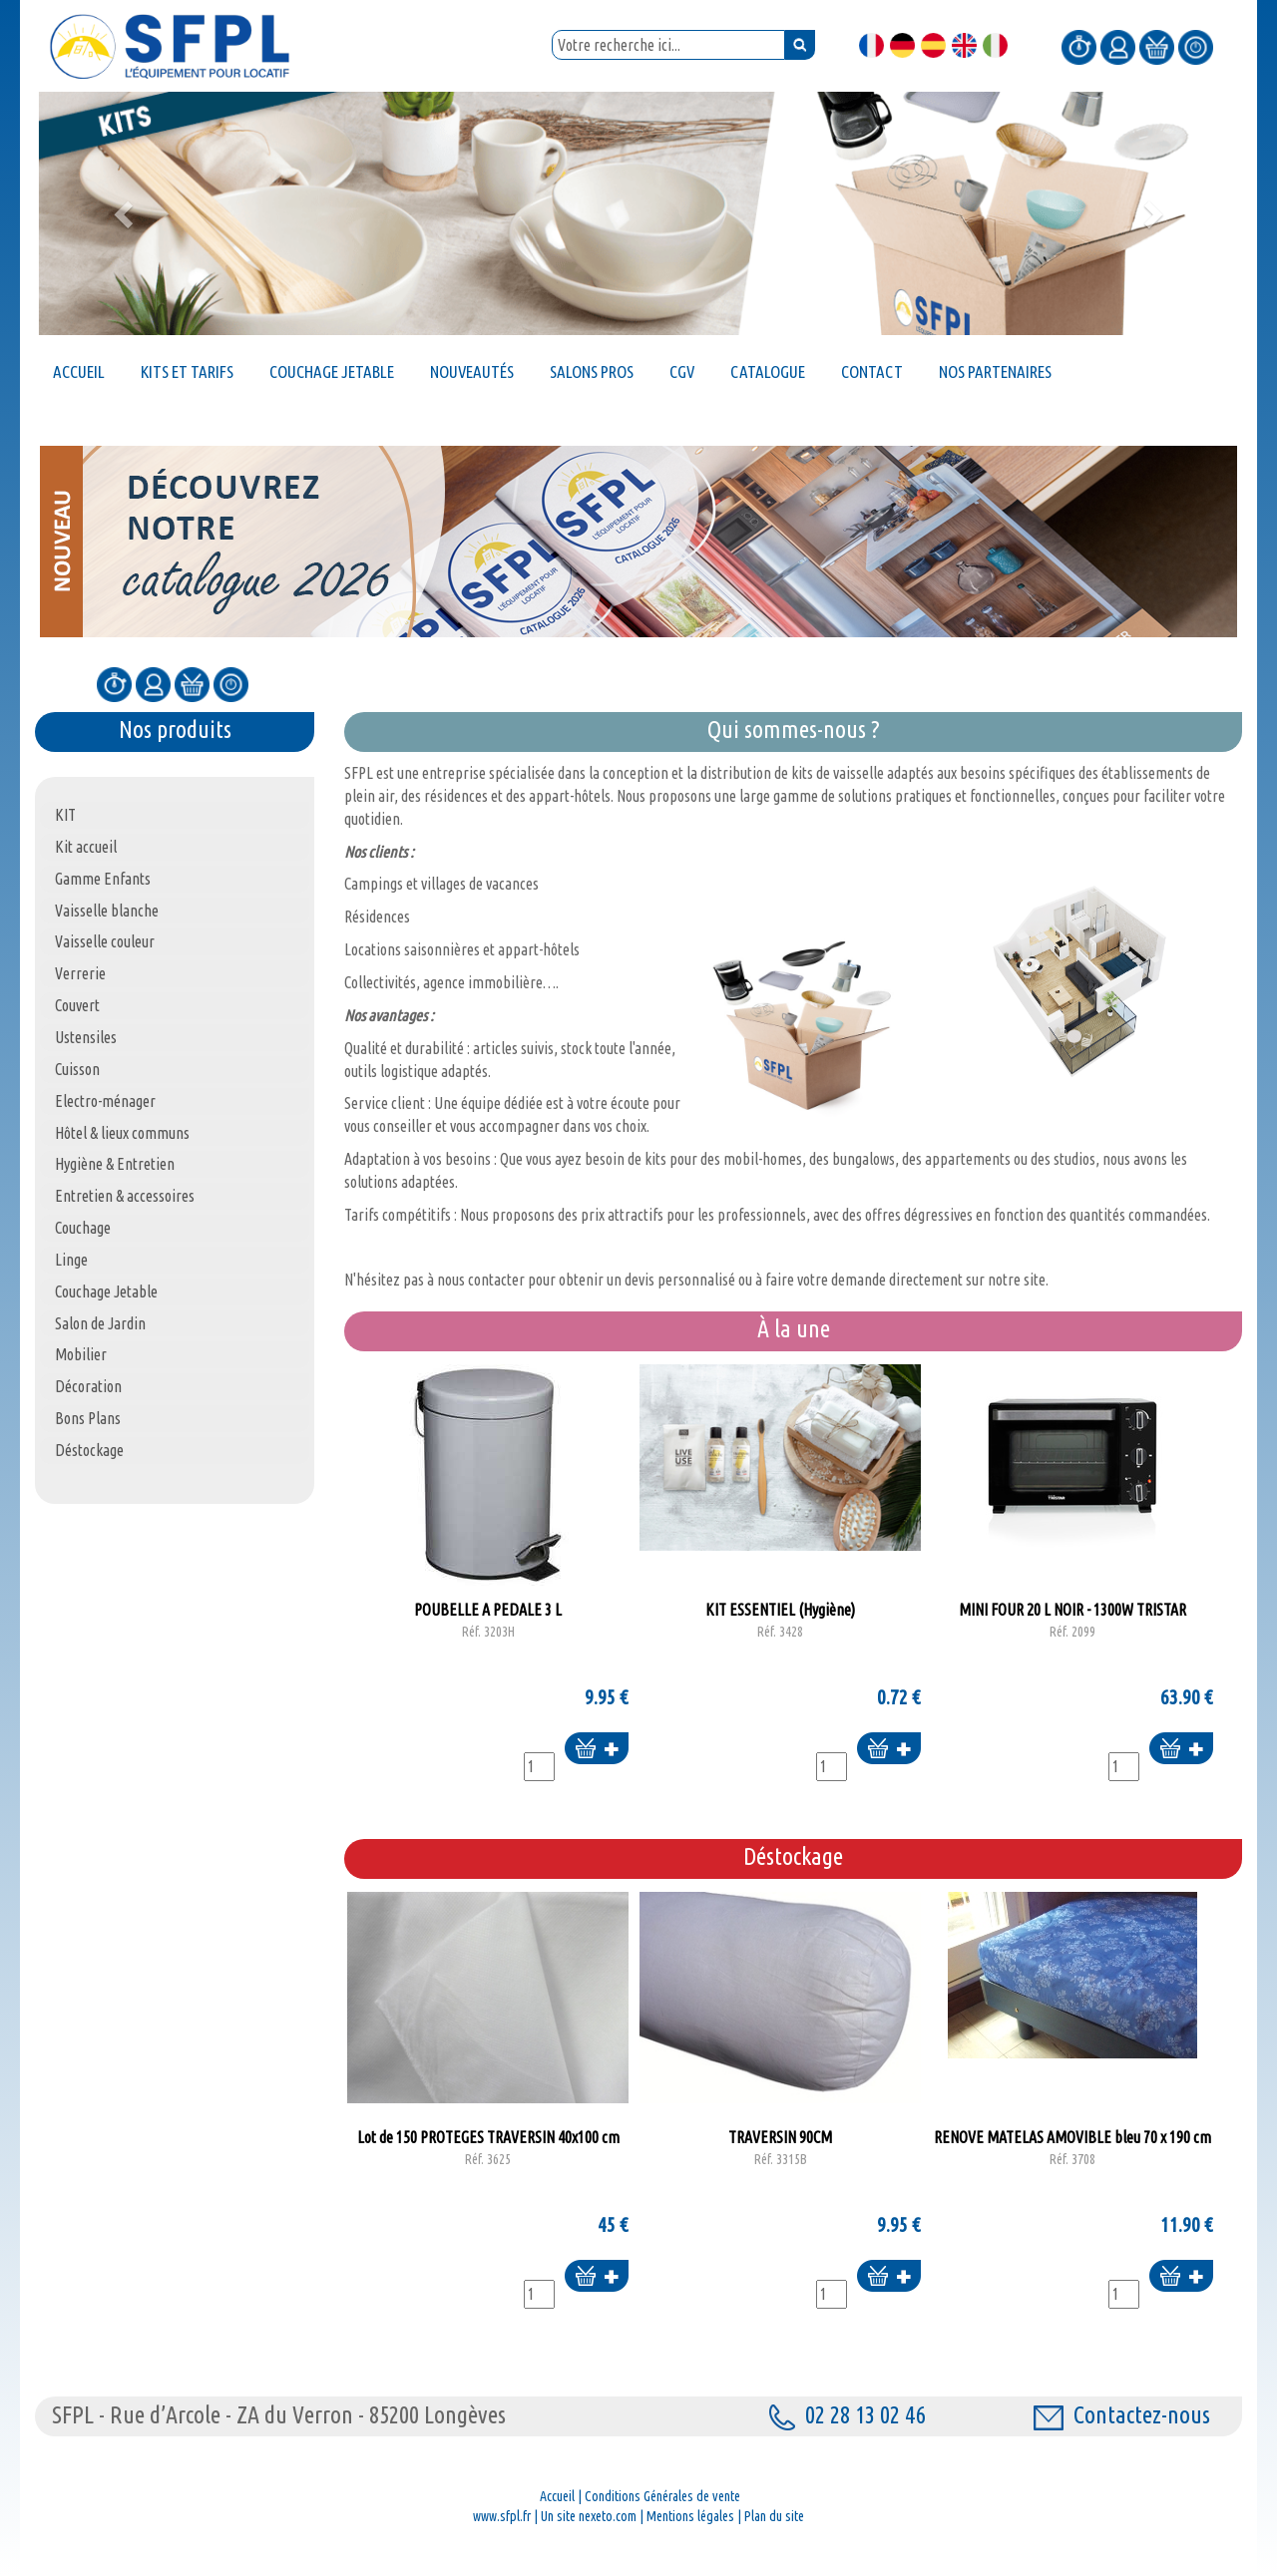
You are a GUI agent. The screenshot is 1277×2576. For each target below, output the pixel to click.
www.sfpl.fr (502, 2516)
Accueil (557, 2496)
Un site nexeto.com (589, 2516)
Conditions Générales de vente (662, 2496)
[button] (125, 213)
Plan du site (774, 2516)
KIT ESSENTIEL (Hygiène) (780, 1621)
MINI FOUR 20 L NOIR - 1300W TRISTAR (1072, 1621)
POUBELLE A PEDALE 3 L (488, 1621)
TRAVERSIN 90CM (780, 2148)
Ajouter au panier (597, 1749)
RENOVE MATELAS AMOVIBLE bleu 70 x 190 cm (1072, 2148)
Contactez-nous (1122, 2414)
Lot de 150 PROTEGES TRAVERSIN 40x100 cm (488, 2148)
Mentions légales (690, 2516)
